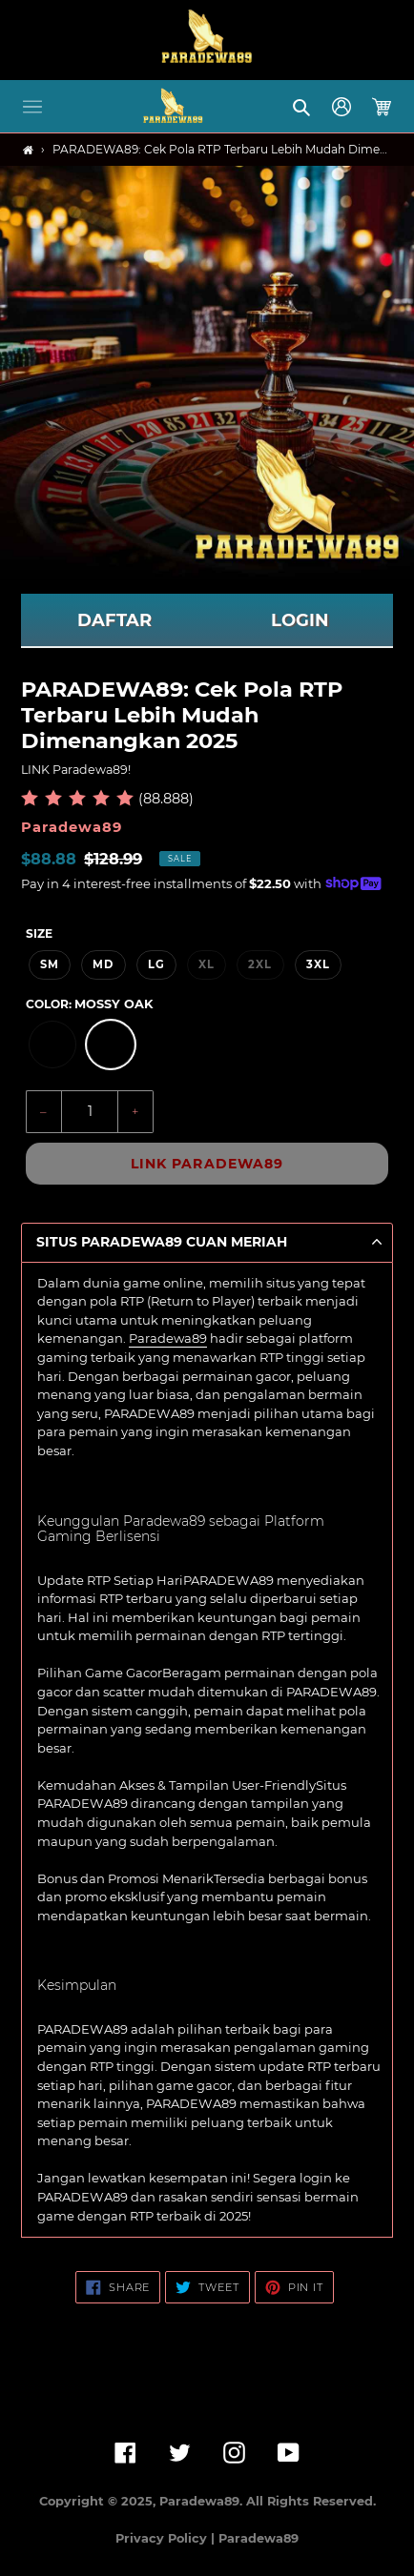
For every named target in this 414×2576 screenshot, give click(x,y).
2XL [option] (260, 964)
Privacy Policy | (166, 2538)
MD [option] (103, 964)
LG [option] (156, 964)
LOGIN (300, 620)
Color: (89, 1004)
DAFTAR (114, 620)
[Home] (28, 150)
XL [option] (206, 964)
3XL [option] (318, 964)
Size (39, 933)
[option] (52, 1044)
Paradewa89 (168, 1338)
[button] (32, 107)
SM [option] (49, 964)
